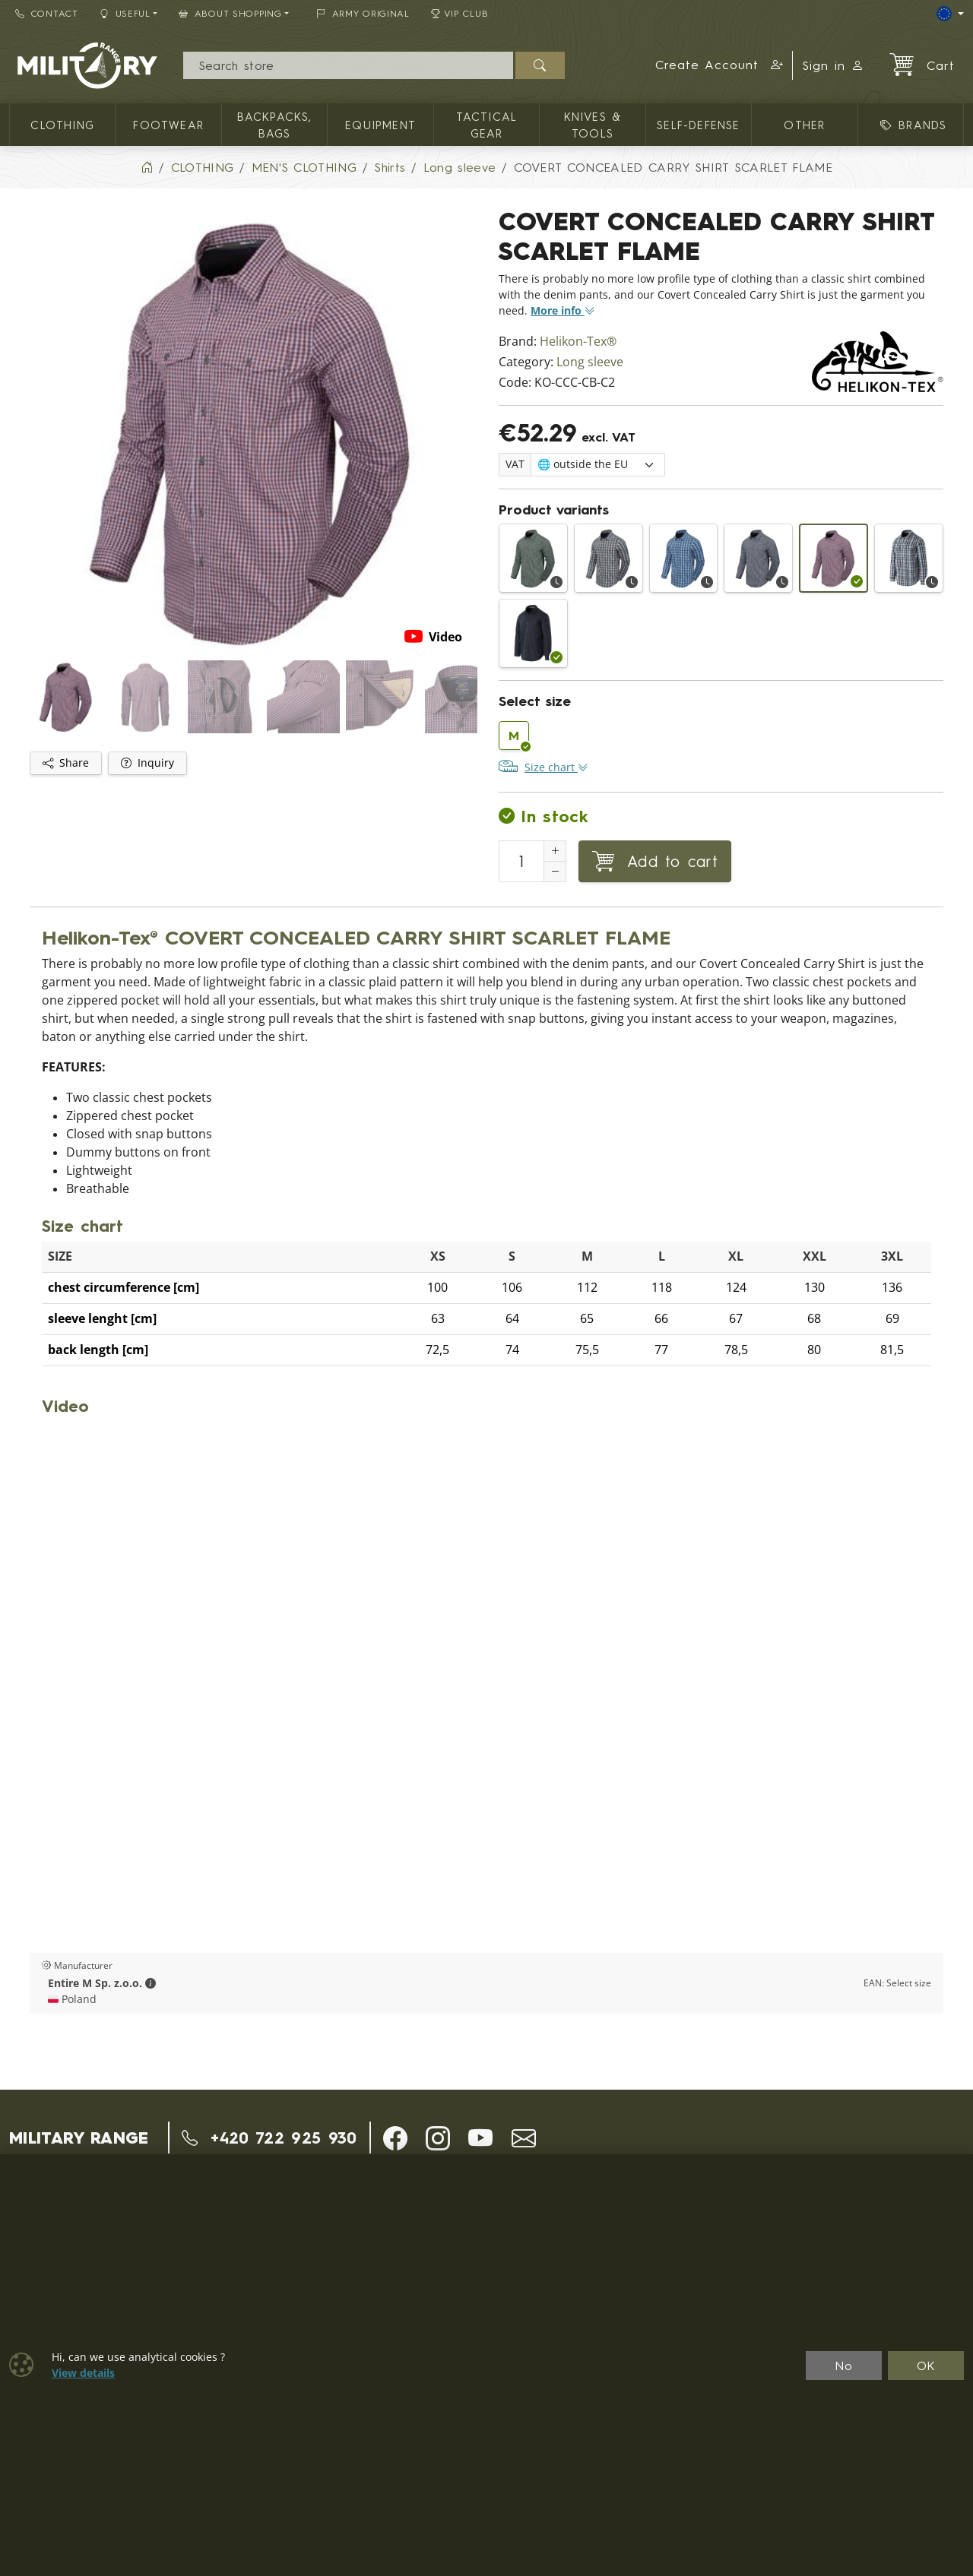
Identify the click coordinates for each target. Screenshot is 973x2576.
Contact (46, 13)
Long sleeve (589, 362)
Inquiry (147, 763)
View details (83, 2373)
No (844, 2365)
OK (926, 2365)
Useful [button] (125, 13)
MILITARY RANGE (78, 2137)
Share (66, 763)
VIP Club (460, 13)
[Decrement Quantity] (555, 871)
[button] (719, 65)
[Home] (147, 167)
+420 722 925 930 (269, 2137)
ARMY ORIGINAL (363, 13)
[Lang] (950, 13)
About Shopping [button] (230, 13)
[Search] (347, 65)
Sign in (833, 65)
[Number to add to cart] (521, 861)
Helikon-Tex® (578, 342)
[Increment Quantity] (555, 851)
